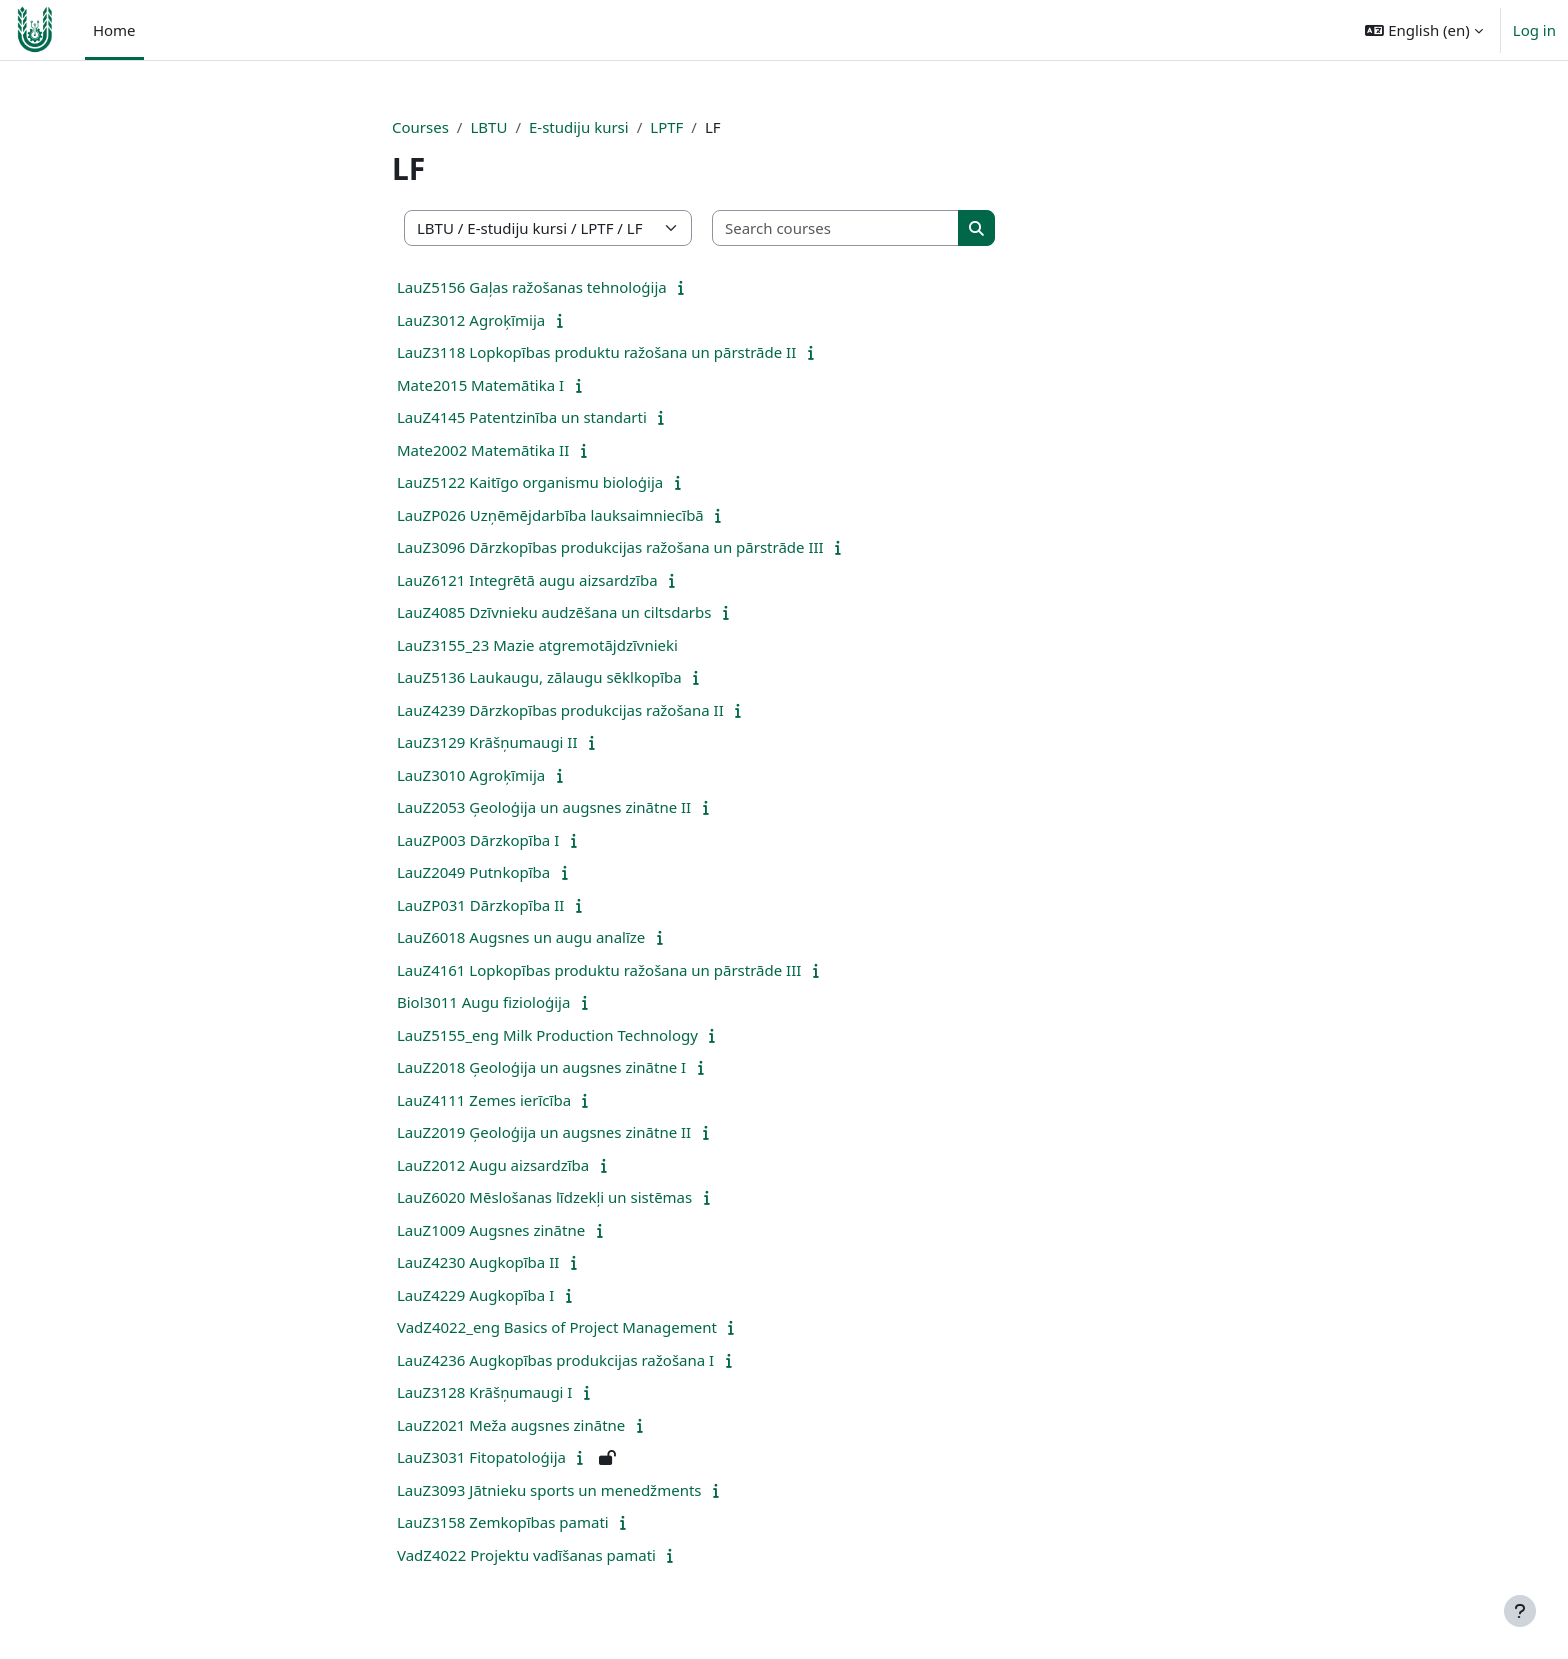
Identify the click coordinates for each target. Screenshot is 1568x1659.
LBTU (488, 127)
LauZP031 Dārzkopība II (480, 905)
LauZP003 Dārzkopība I (478, 840)
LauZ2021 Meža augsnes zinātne (511, 1425)
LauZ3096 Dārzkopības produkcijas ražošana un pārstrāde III (610, 547)
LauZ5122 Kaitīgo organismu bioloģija (530, 482)
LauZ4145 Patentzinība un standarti (522, 417)
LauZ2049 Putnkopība (473, 872)
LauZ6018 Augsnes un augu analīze (521, 937)
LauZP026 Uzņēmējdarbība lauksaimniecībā (550, 515)
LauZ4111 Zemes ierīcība (484, 1100)
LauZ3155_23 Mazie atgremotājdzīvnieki (537, 645)
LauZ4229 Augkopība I (475, 1295)
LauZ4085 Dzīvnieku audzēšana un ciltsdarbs (554, 612)
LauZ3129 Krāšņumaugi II (487, 742)
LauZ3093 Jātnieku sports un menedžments (549, 1490)
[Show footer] (1520, 1611)
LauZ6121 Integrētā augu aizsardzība (527, 580)
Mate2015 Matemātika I (480, 385)
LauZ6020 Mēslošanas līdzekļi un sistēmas (544, 1197)
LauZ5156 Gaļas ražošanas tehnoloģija (532, 287)
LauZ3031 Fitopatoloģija (481, 1457)
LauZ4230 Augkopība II (478, 1262)
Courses (420, 127)
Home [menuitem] (114, 30)
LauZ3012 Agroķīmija (471, 320)
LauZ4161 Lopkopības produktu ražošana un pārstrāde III (599, 970)
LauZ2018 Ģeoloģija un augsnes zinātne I (541, 1067)
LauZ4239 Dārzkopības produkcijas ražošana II (560, 710)
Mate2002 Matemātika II (483, 450)
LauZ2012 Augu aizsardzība (493, 1165)
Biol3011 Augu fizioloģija (483, 1002)
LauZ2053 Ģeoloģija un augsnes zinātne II (544, 807)
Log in (1534, 30)
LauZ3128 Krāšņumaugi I (484, 1392)
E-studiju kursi (579, 127)
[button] (1423, 30)
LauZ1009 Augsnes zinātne (491, 1230)
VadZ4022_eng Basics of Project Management (557, 1327)
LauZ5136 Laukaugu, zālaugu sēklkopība (539, 677)
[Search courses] (836, 228)
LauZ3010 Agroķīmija (471, 775)
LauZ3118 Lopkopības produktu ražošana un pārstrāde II (596, 352)
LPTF (666, 127)
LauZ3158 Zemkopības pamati (503, 1522)
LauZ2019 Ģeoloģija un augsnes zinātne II (544, 1132)
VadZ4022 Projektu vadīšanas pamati (526, 1555)
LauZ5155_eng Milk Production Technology (547, 1035)
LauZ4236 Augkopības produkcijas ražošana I (555, 1360)
